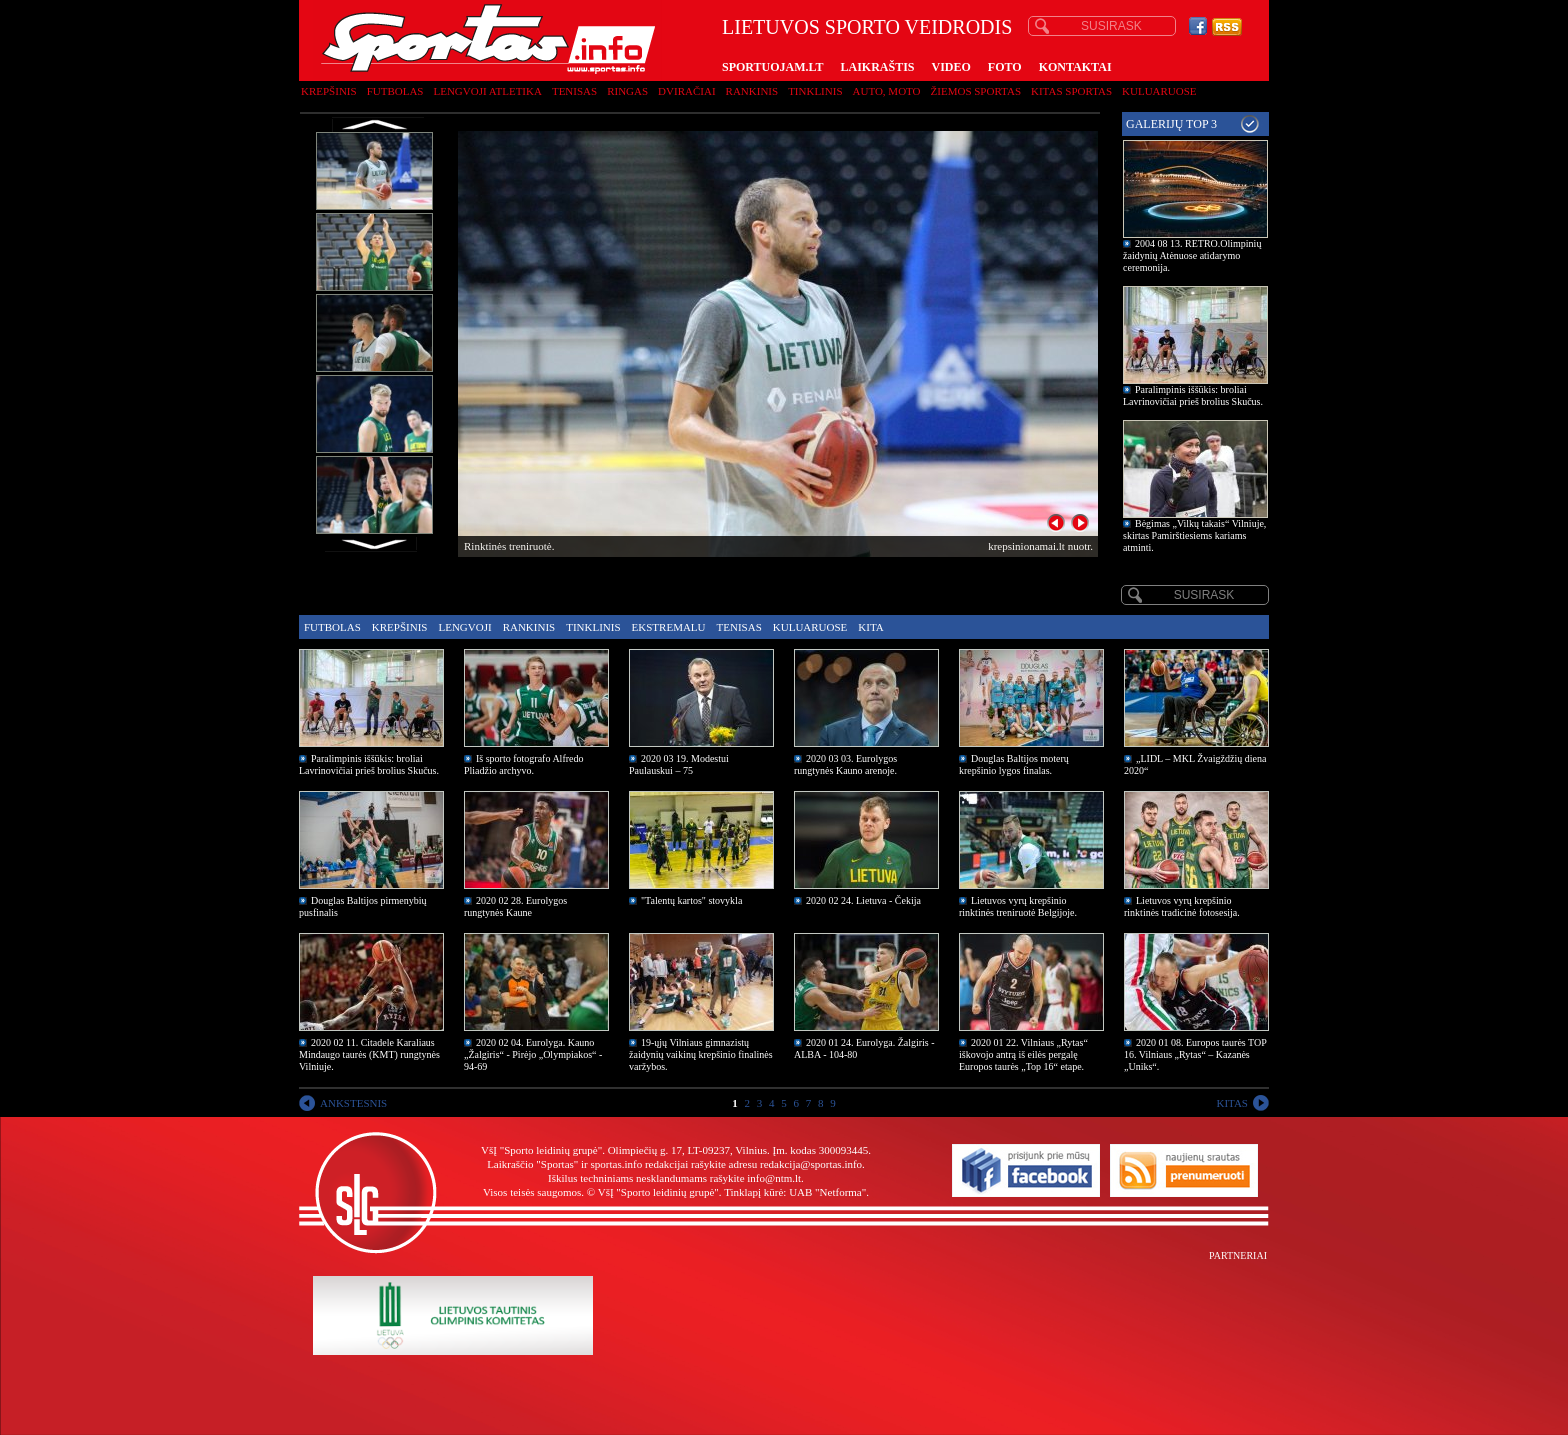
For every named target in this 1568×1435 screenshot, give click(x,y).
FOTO (1005, 67)
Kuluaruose (1159, 91)
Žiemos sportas (976, 91)
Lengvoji (464, 627)
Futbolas (395, 91)
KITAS (1232, 1103)
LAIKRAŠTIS (877, 67)
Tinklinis (815, 91)
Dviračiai (686, 91)
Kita (870, 627)
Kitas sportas (1071, 91)
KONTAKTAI (1075, 67)
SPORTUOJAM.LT (772, 67)
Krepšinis (329, 91)
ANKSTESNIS (353, 1103)
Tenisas (574, 91)
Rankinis (752, 91)
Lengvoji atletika (487, 91)
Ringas (627, 91)
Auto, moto (887, 91)
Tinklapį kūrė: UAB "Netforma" (795, 1192)
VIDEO (951, 67)
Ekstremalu (669, 627)
